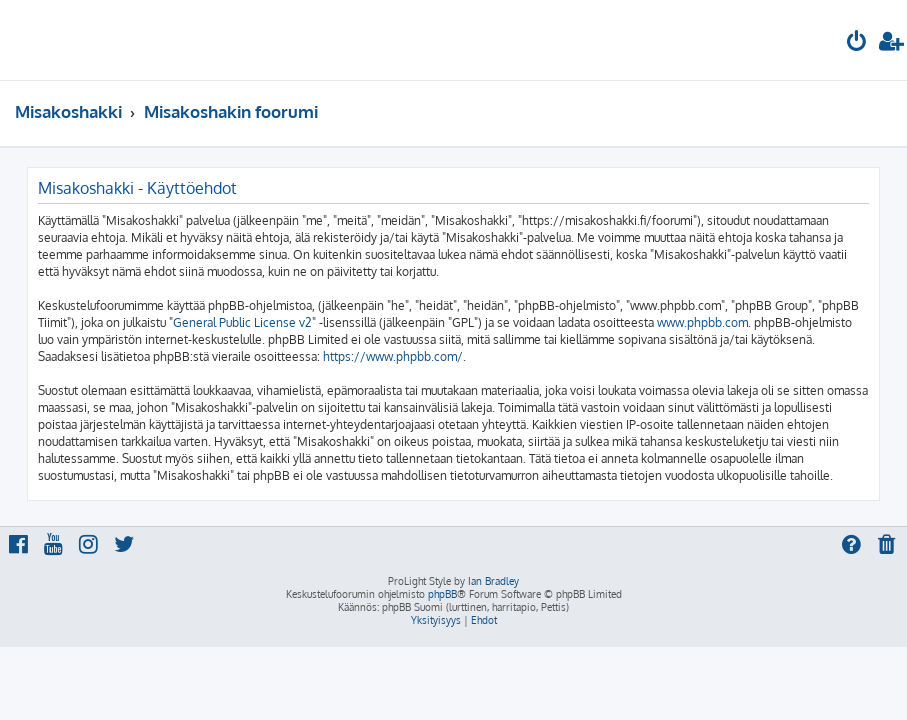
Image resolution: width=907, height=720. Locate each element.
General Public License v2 (242, 322)
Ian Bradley (493, 581)
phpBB (442, 594)
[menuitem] (857, 43)
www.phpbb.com (702, 322)
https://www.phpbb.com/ (393, 356)
